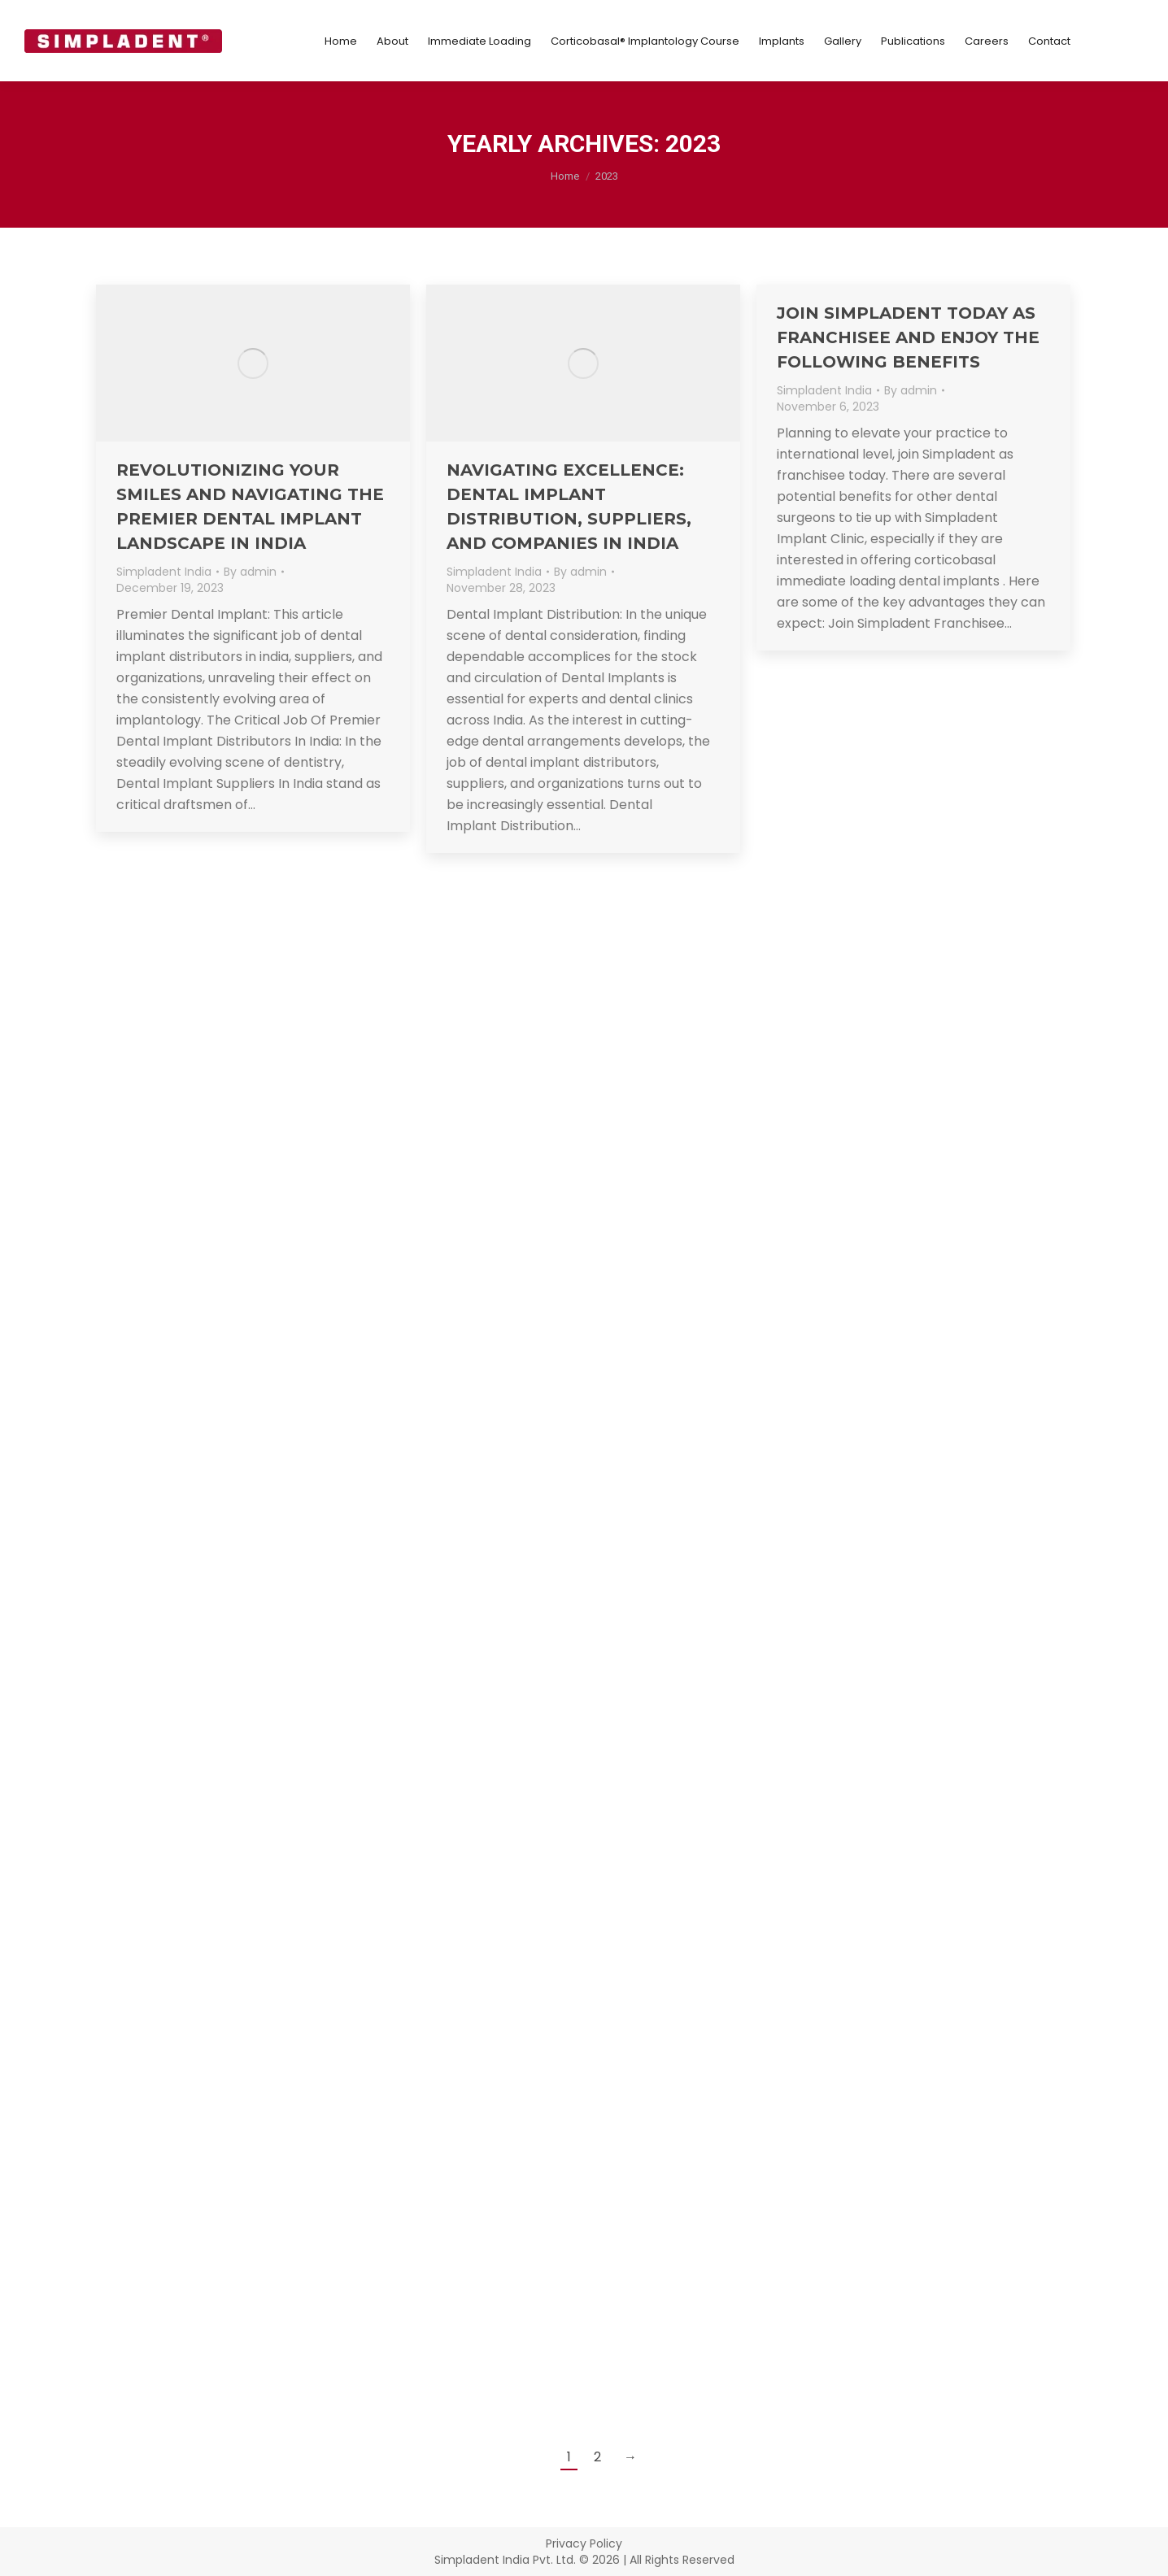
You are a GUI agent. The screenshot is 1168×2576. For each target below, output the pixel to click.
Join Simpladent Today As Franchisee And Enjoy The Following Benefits (908, 337)
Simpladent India (163, 572)
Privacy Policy (584, 2543)
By (250, 572)
